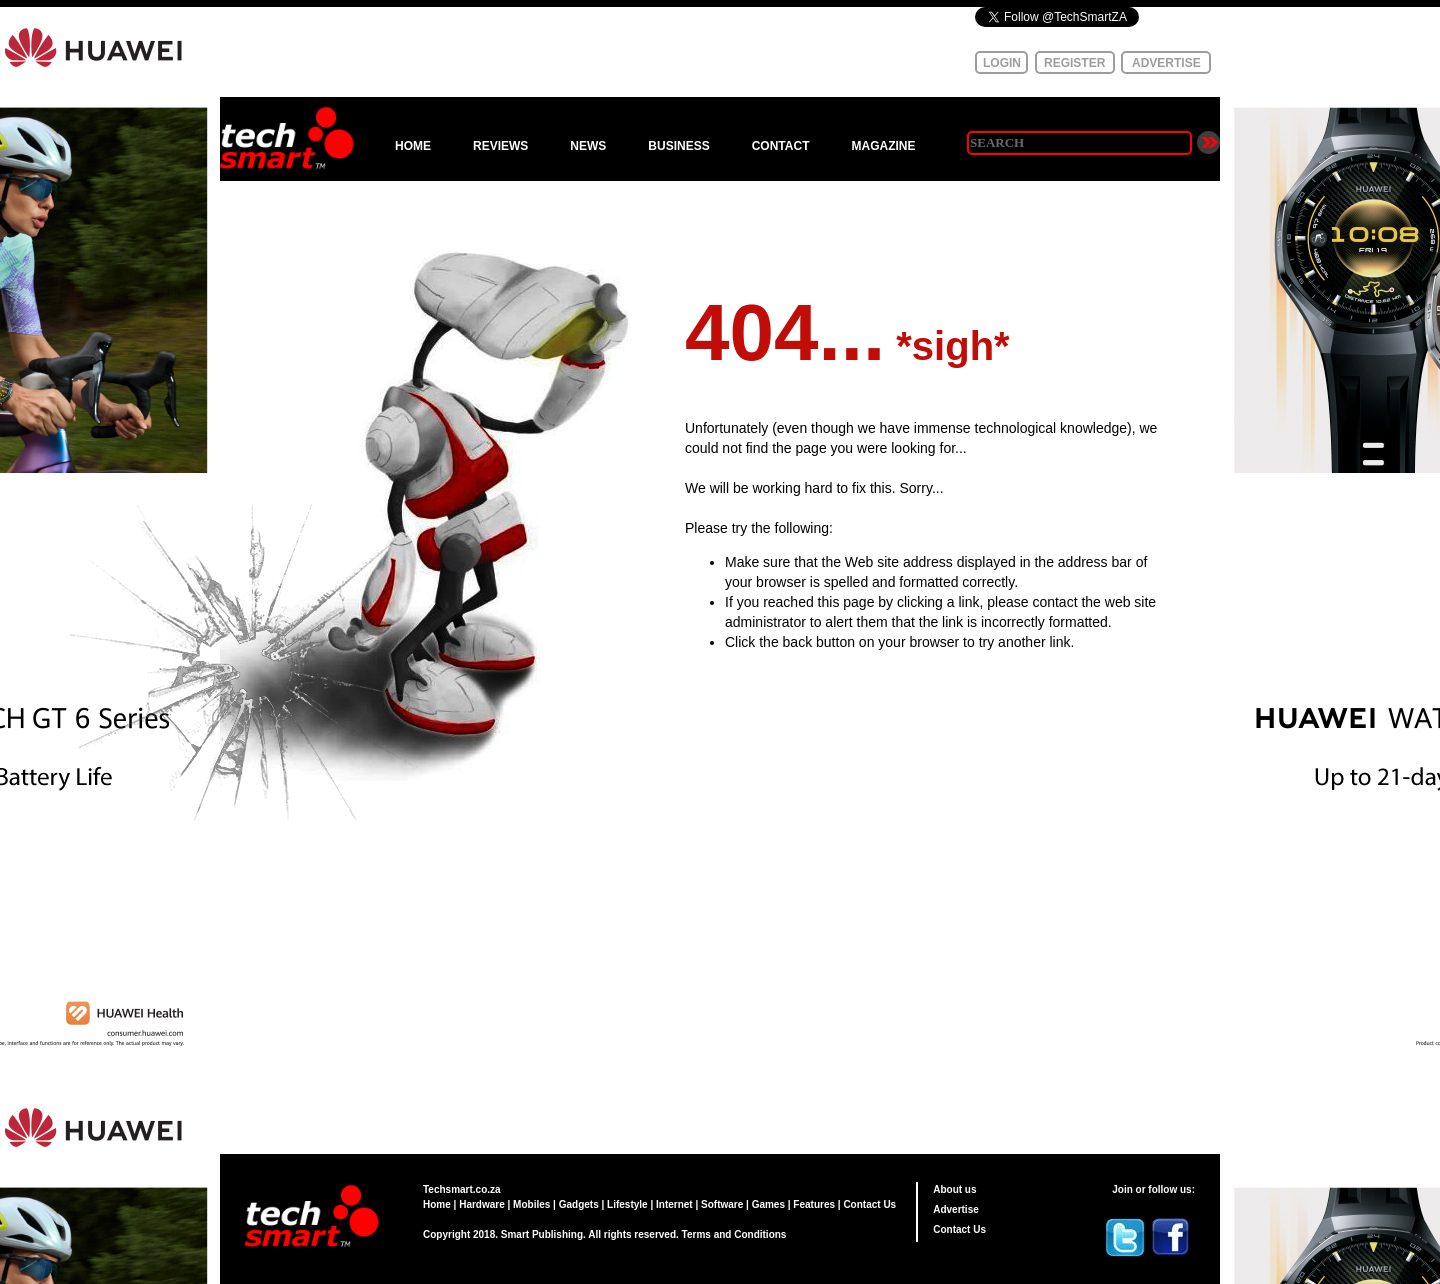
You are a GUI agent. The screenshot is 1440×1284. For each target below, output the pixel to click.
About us (954, 1189)
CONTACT (781, 146)
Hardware (482, 1204)
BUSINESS (678, 146)
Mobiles (531, 1204)
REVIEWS (500, 146)
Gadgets (579, 1204)
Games (768, 1204)
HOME (413, 146)
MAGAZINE (883, 146)
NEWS (588, 146)
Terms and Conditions (734, 1234)
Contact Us (869, 1204)
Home (437, 1204)
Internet (674, 1204)
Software (722, 1204)
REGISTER (1074, 63)
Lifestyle (627, 1204)
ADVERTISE (1166, 63)
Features (814, 1204)
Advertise (956, 1209)
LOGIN (1002, 63)
